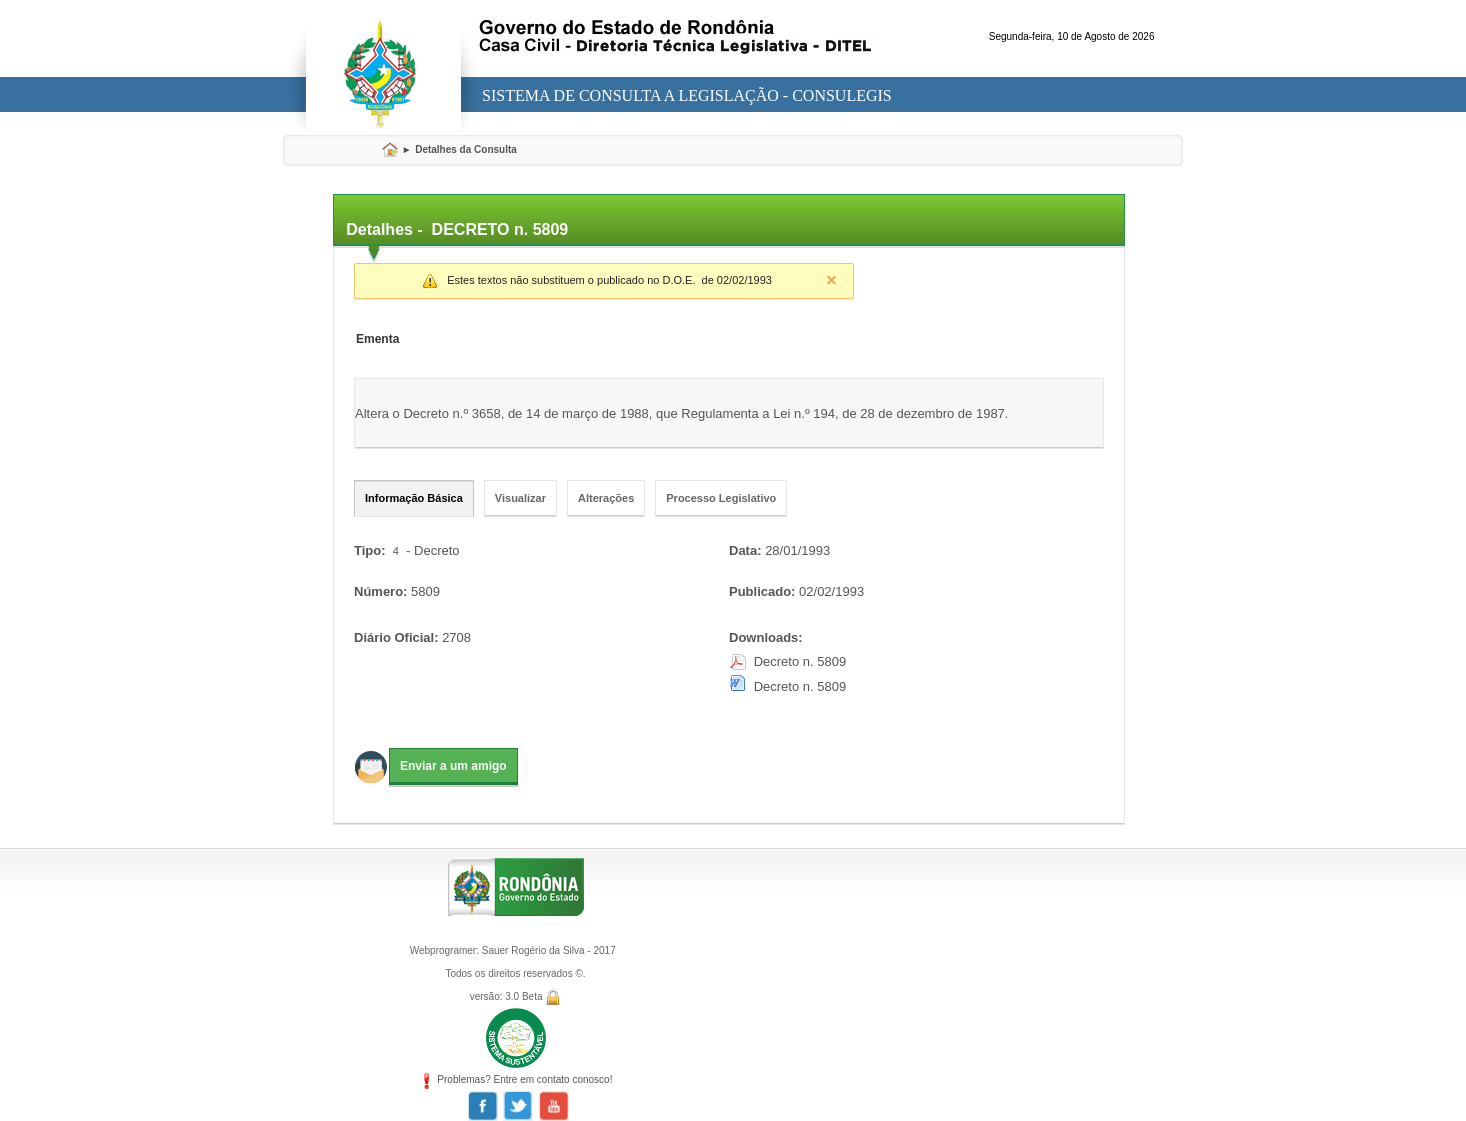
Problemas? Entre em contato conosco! (516, 1079)
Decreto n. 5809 (800, 661)
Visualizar (520, 498)
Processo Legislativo (721, 498)
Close (831, 280)
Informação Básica (414, 498)
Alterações (606, 498)
